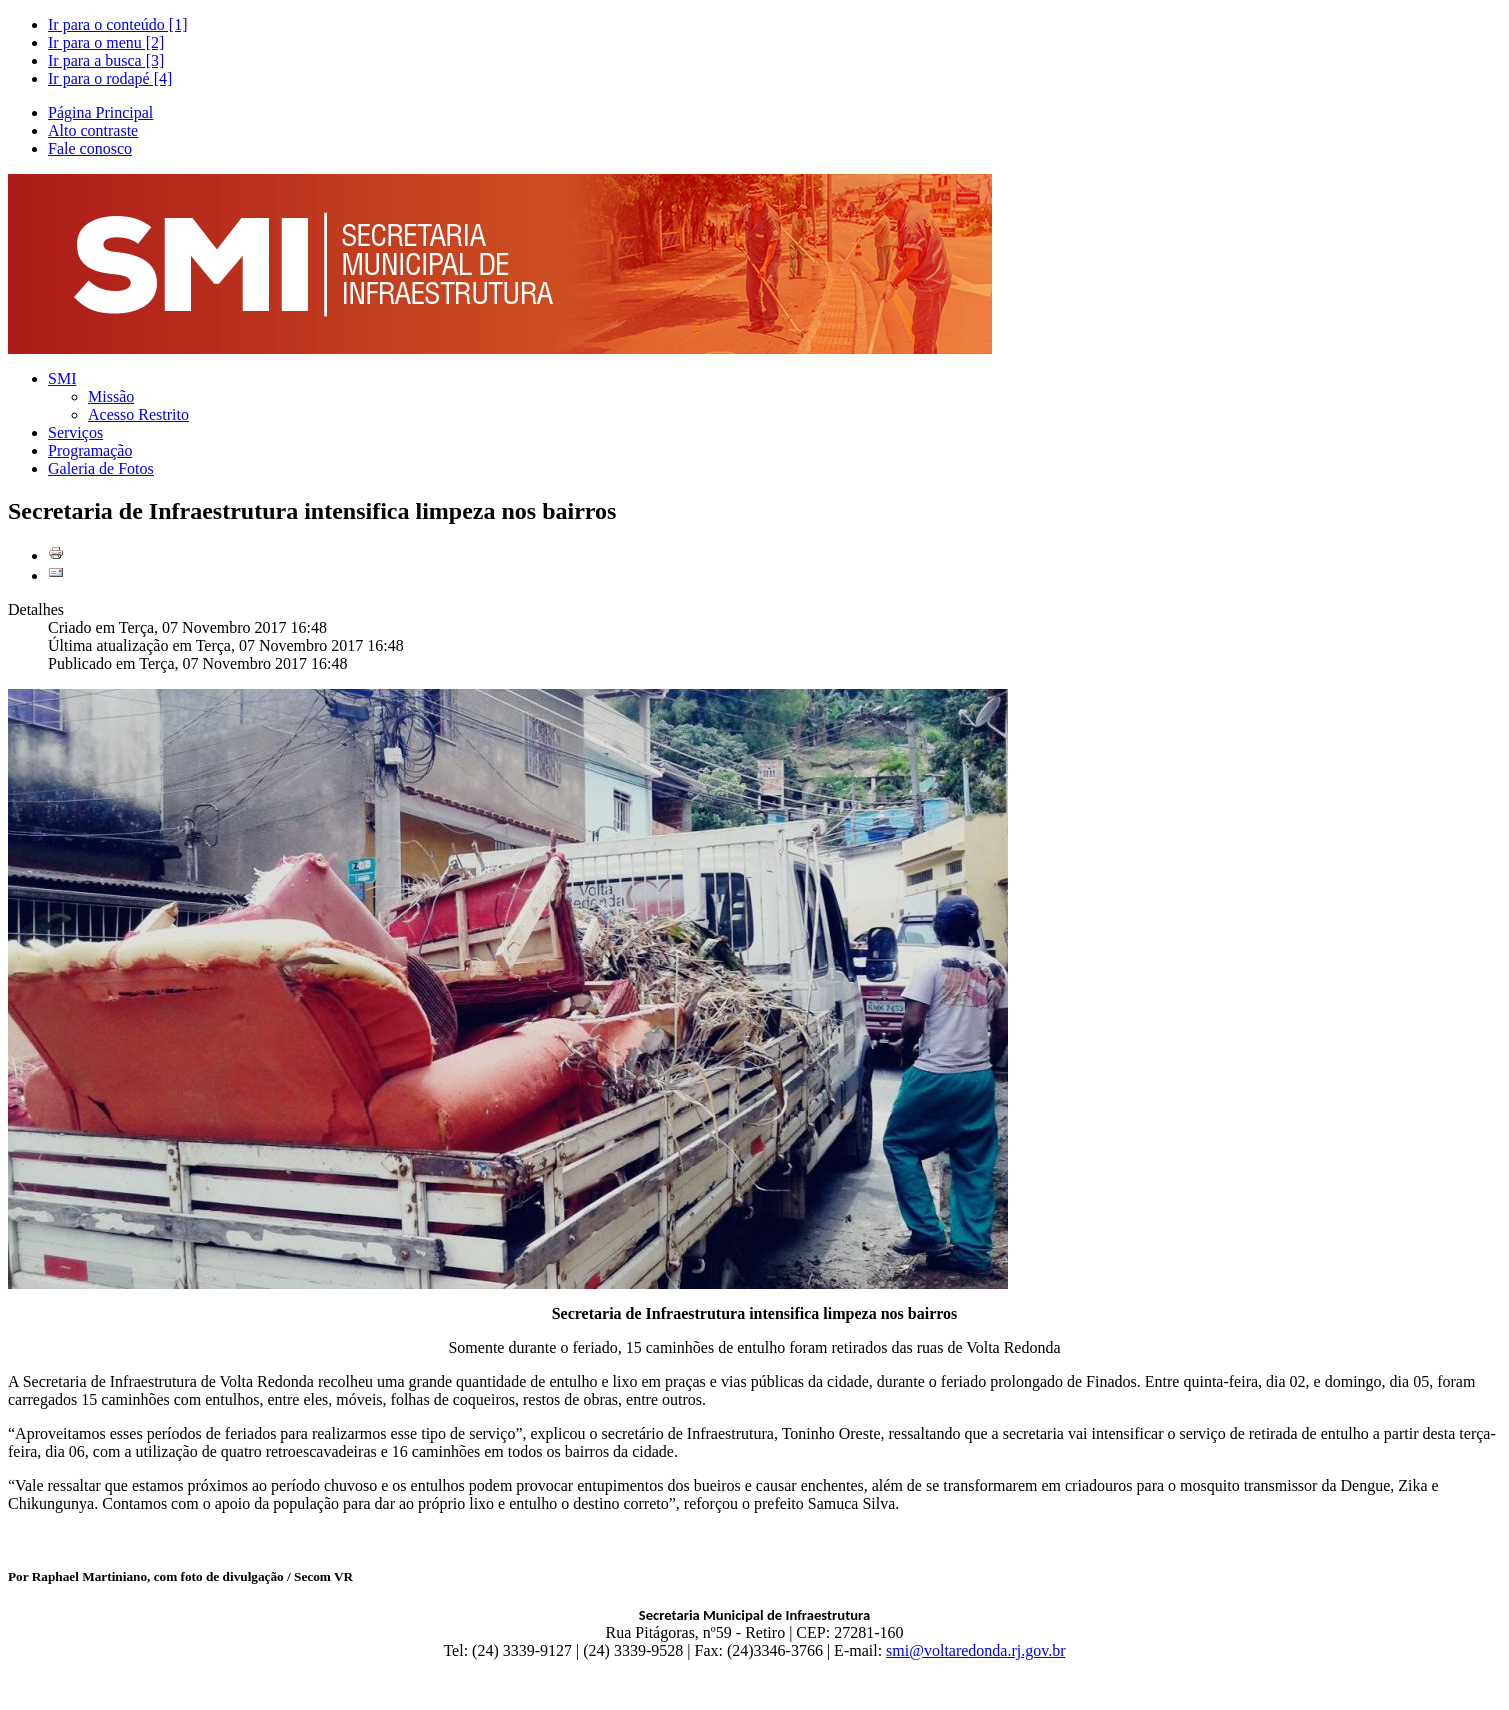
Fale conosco (90, 148)
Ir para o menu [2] (106, 42)
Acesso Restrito (138, 414)
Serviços (75, 432)
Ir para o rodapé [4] (110, 78)
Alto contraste (93, 130)
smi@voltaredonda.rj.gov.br (975, 1650)
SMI (62, 378)
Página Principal (100, 112)
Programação (90, 450)
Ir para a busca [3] (106, 60)
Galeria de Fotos (101, 468)
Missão (111, 396)
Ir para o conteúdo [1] (118, 24)
